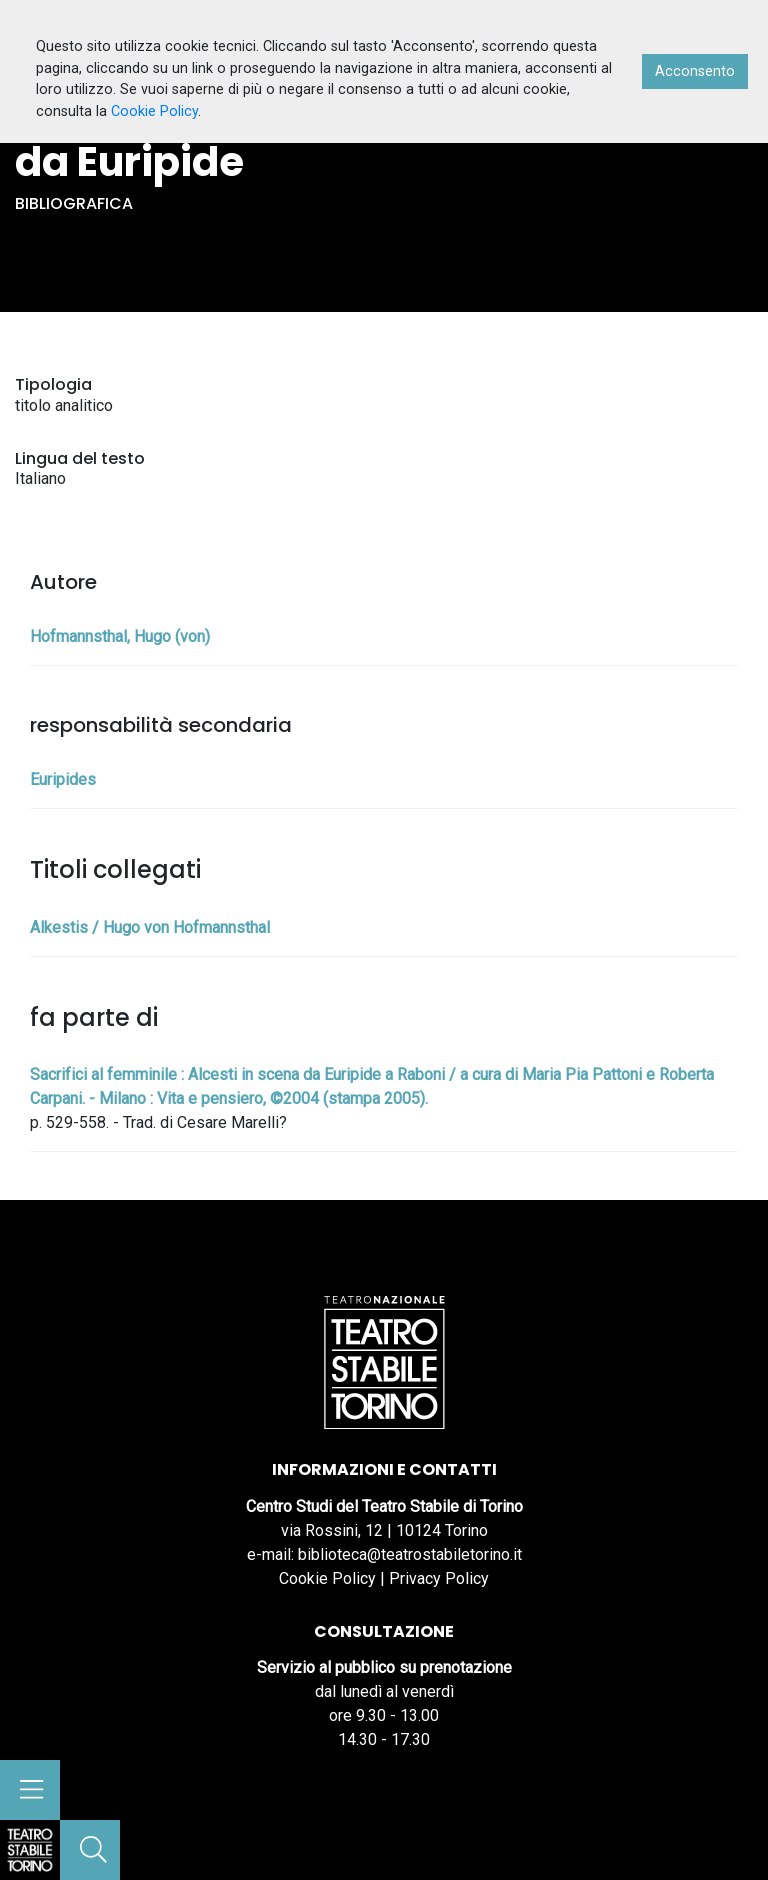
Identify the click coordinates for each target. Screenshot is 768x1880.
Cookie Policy (327, 1578)
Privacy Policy (439, 1578)
